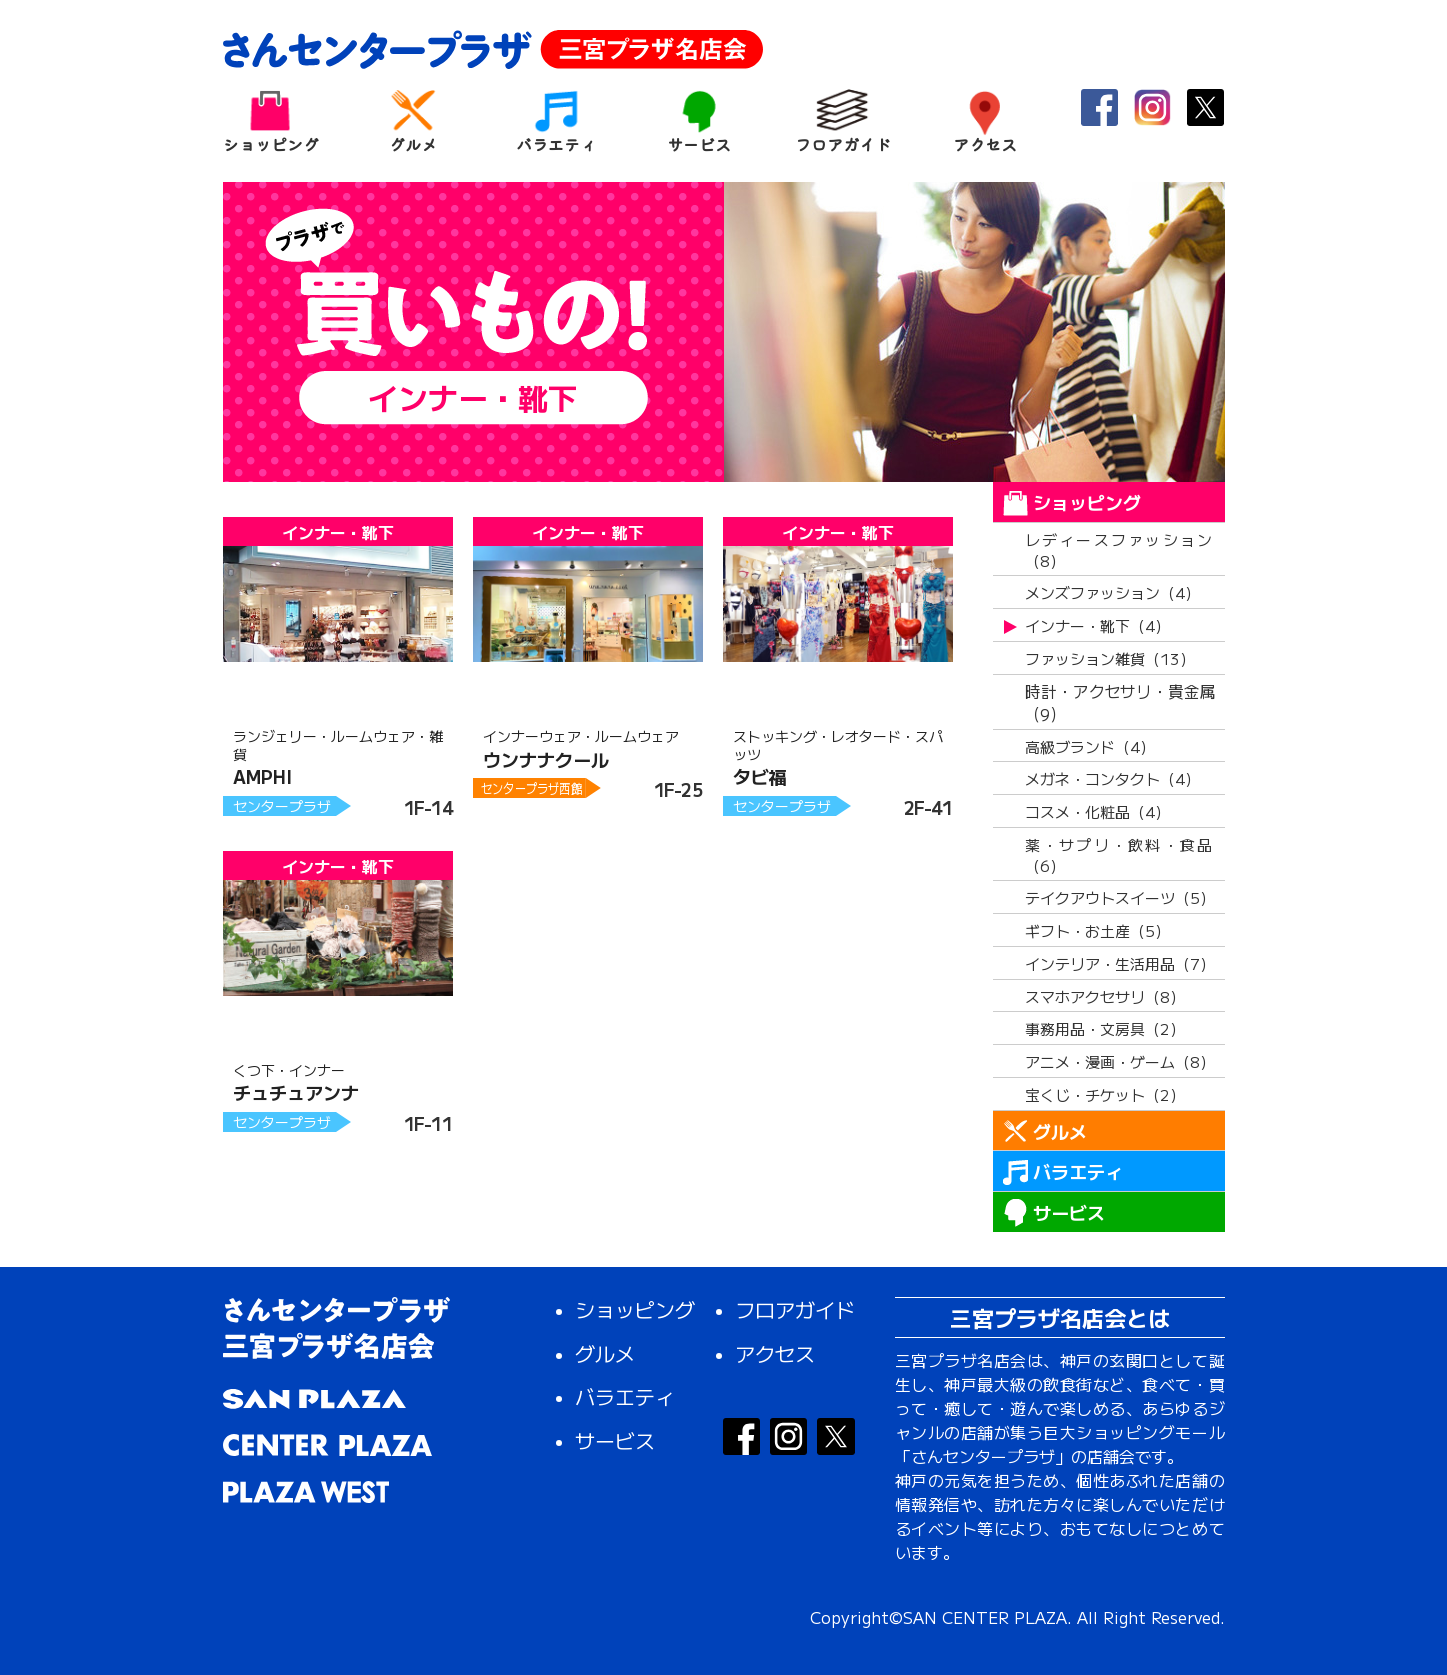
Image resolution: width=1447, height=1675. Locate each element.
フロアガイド (842, 121)
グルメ (413, 121)
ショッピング (270, 121)
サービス (699, 121)
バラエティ (556, 121)
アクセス (985, 121)
